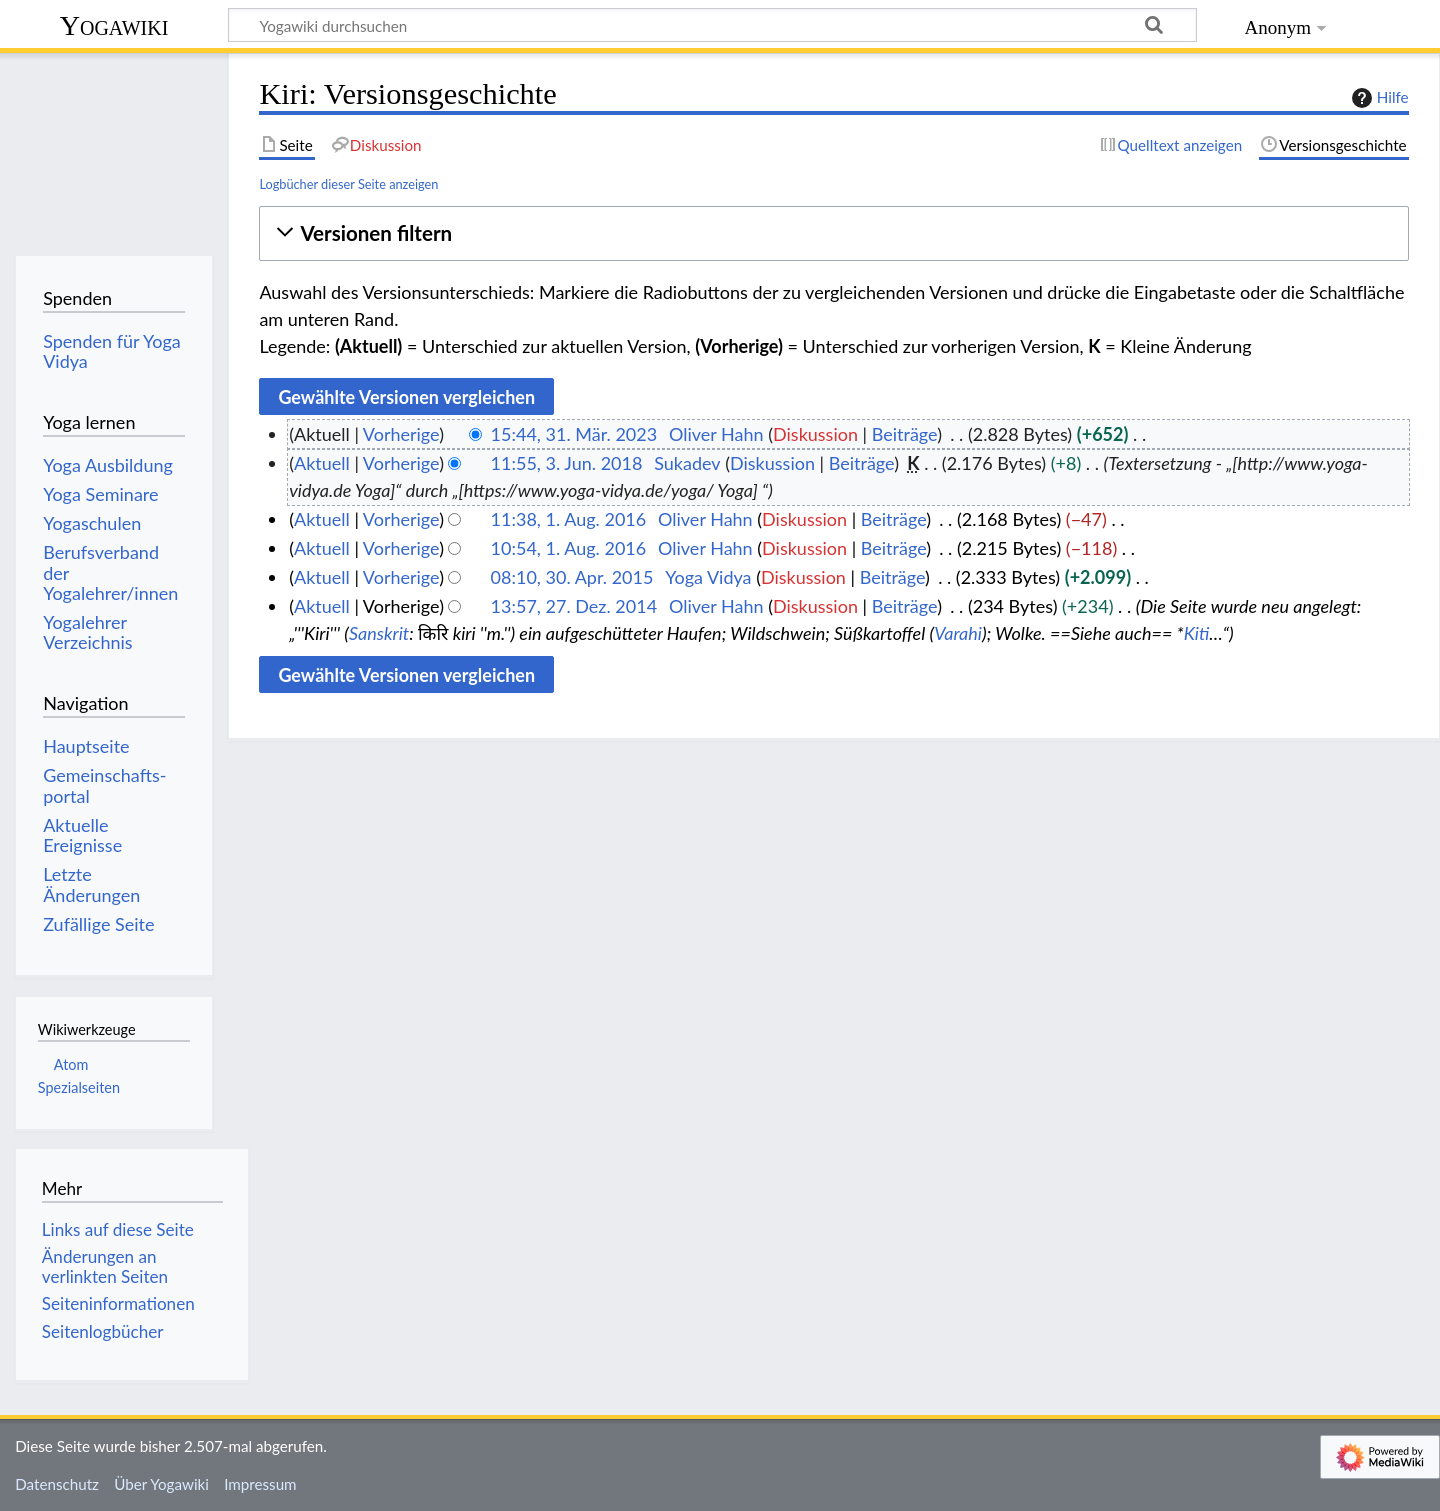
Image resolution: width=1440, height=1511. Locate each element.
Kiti (1197, 633)
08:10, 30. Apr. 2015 (572, 577)
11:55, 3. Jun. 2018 (567, 463)
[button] (833, 233)
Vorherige (401, 434)
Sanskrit (379, 633)
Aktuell (322, 463)
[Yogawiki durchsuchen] (712, 25)
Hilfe (1378, 98)
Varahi (958, 633)
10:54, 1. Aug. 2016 (569, 548)
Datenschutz (57, 1484)
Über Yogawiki (161, 1484)
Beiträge (904, 434)
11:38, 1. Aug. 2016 (569, 519)
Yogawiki (114, 25)
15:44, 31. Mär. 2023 (574, 434)
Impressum (260, 1484)
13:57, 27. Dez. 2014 (574, 606)
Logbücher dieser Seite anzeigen (348, 184)
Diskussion (815, 434)
